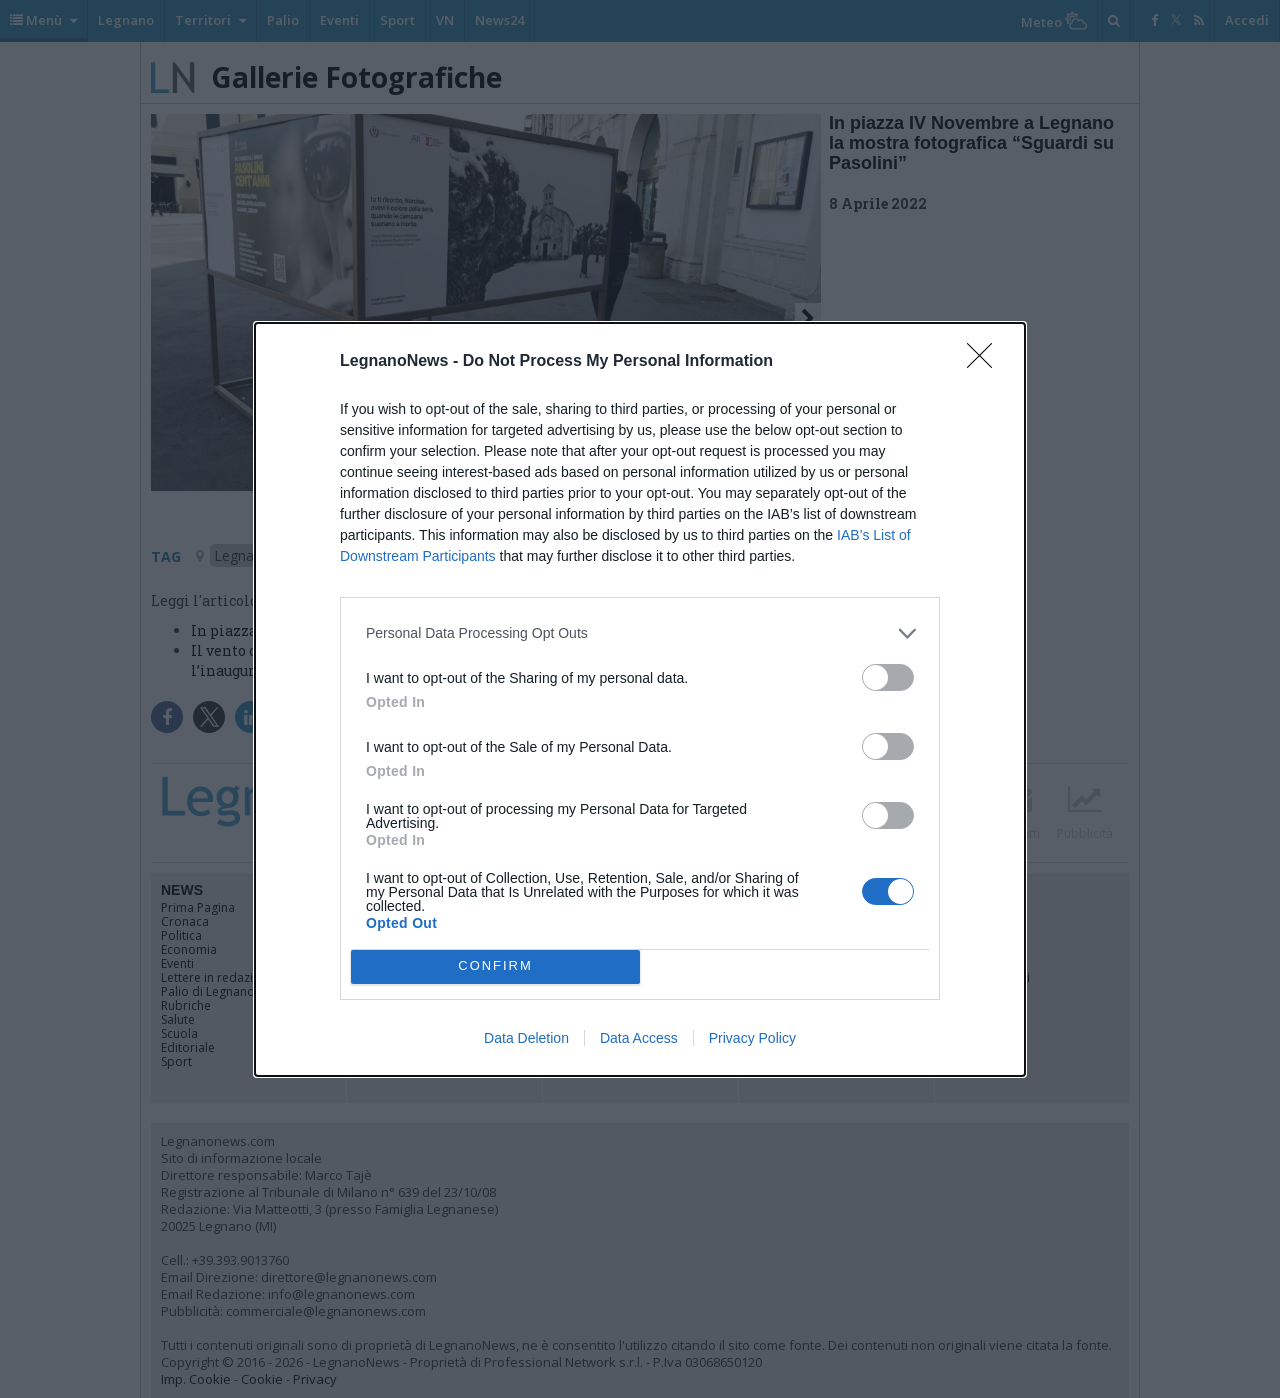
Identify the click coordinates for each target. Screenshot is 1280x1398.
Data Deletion (526, 1038)
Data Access (639, 1038)
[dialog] (640, 699)
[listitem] (640, 633)
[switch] (888, 677)
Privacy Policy (752, 1038)
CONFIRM (495, 966)
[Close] (986, 362)
